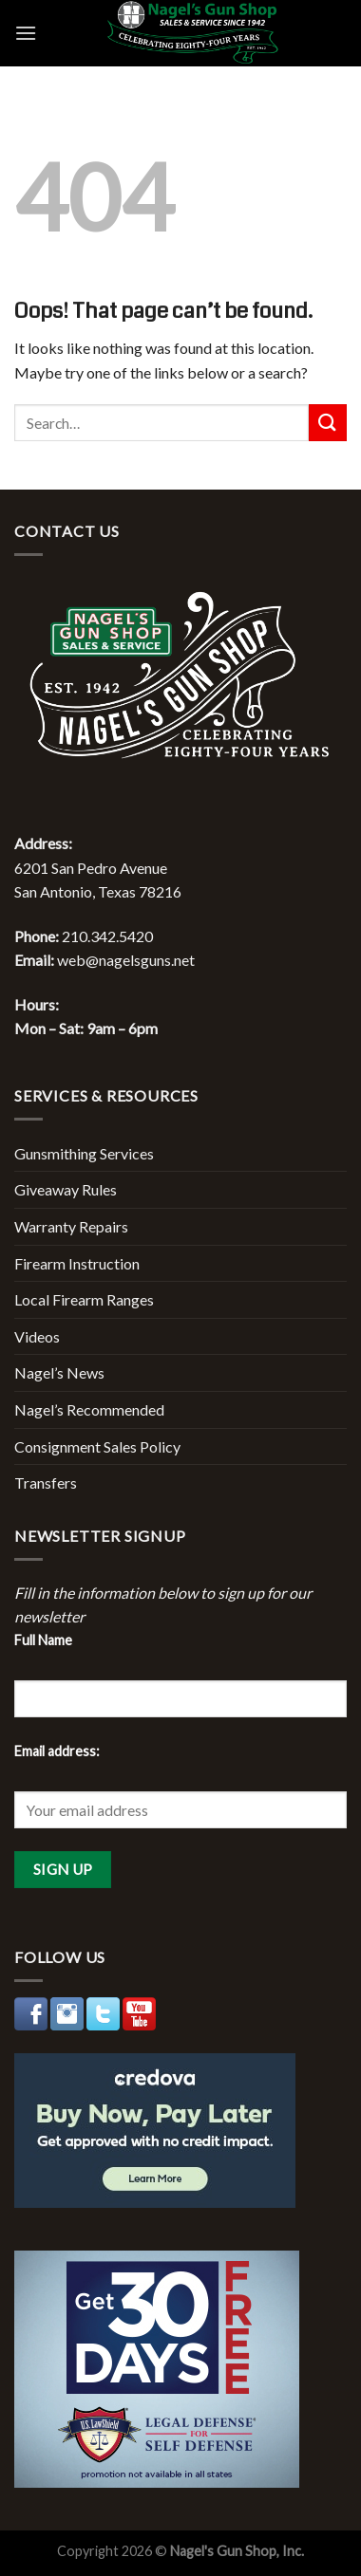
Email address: (57, 1751)
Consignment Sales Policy (97, 1446)
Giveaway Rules (65, 1189)
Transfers (45, 1482)
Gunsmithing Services (84, 1153)
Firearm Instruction (77, 1263)
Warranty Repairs (71, 1226)
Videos (37, 1336)
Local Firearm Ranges (84, 1299)
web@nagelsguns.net (126, 960)
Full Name (43, 1640)
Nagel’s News (59, 1372)
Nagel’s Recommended (89, 1409)
